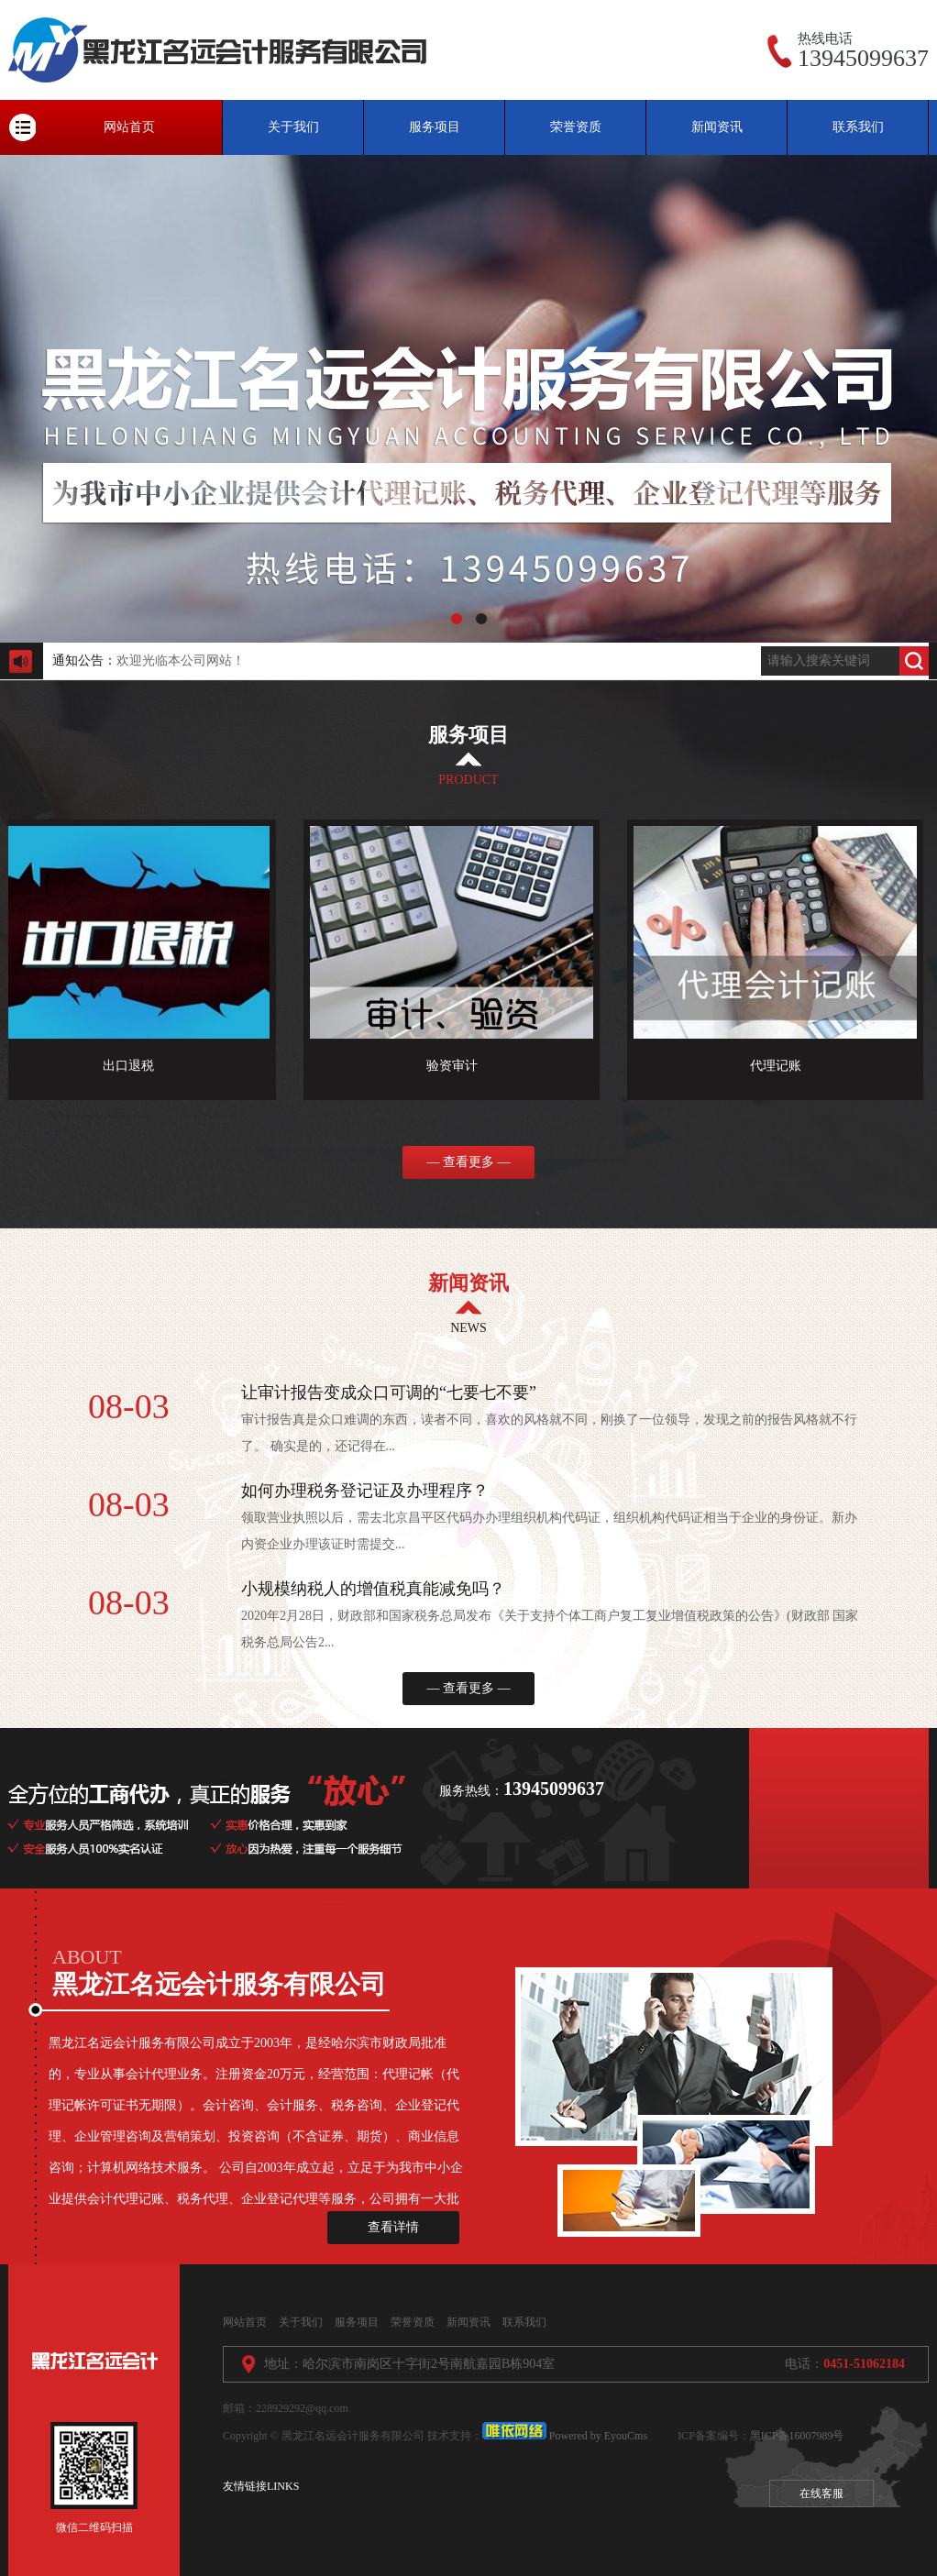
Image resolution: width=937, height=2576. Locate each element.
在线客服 (821, 2493)
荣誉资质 (575, 127)
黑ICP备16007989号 (797, 2435)
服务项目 (434, 127)
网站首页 (129, 127)
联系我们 (858, 127)
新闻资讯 (717, 127)
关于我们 (293, 127)
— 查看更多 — (469, 1162)
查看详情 (393, 2227)
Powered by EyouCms (596, 2435)
